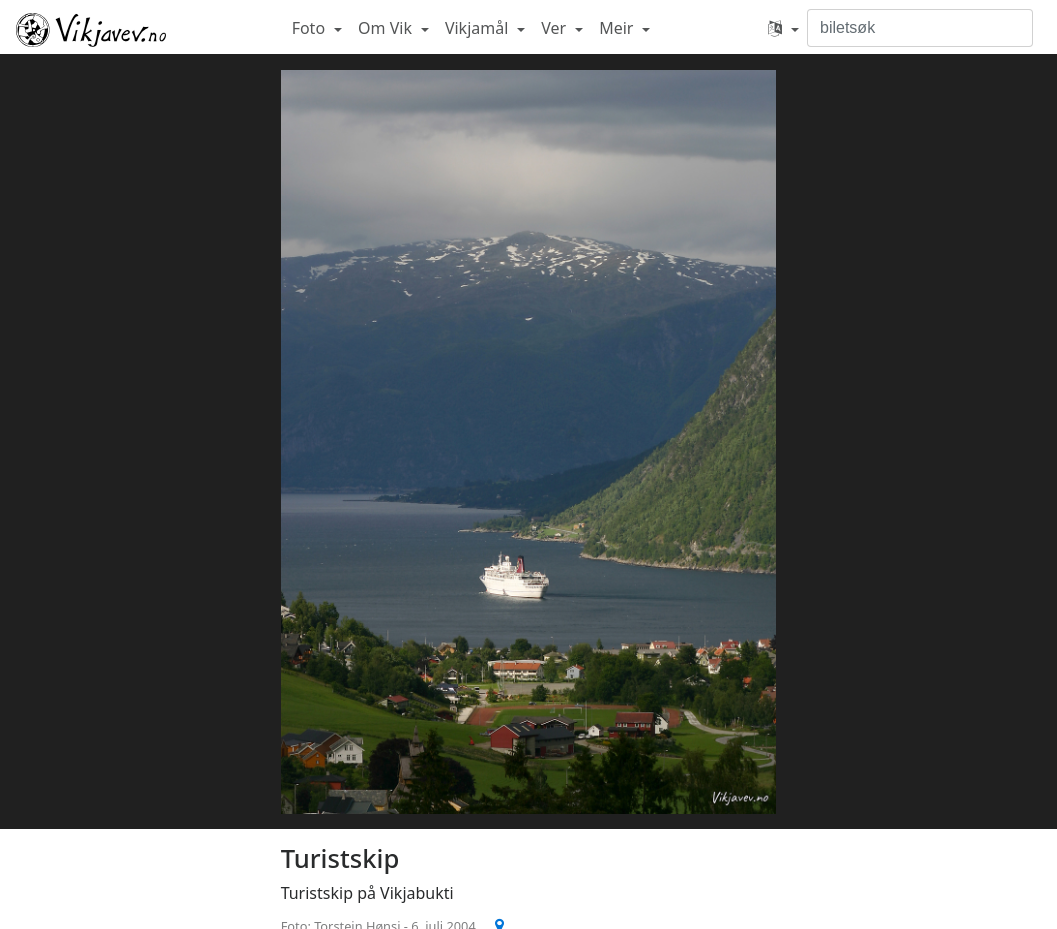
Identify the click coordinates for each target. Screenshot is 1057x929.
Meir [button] (618, 28)
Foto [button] (311, 28)
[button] (783, 28)
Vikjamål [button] (479, 28)
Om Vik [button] (387, 28)
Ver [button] (555, 28)
